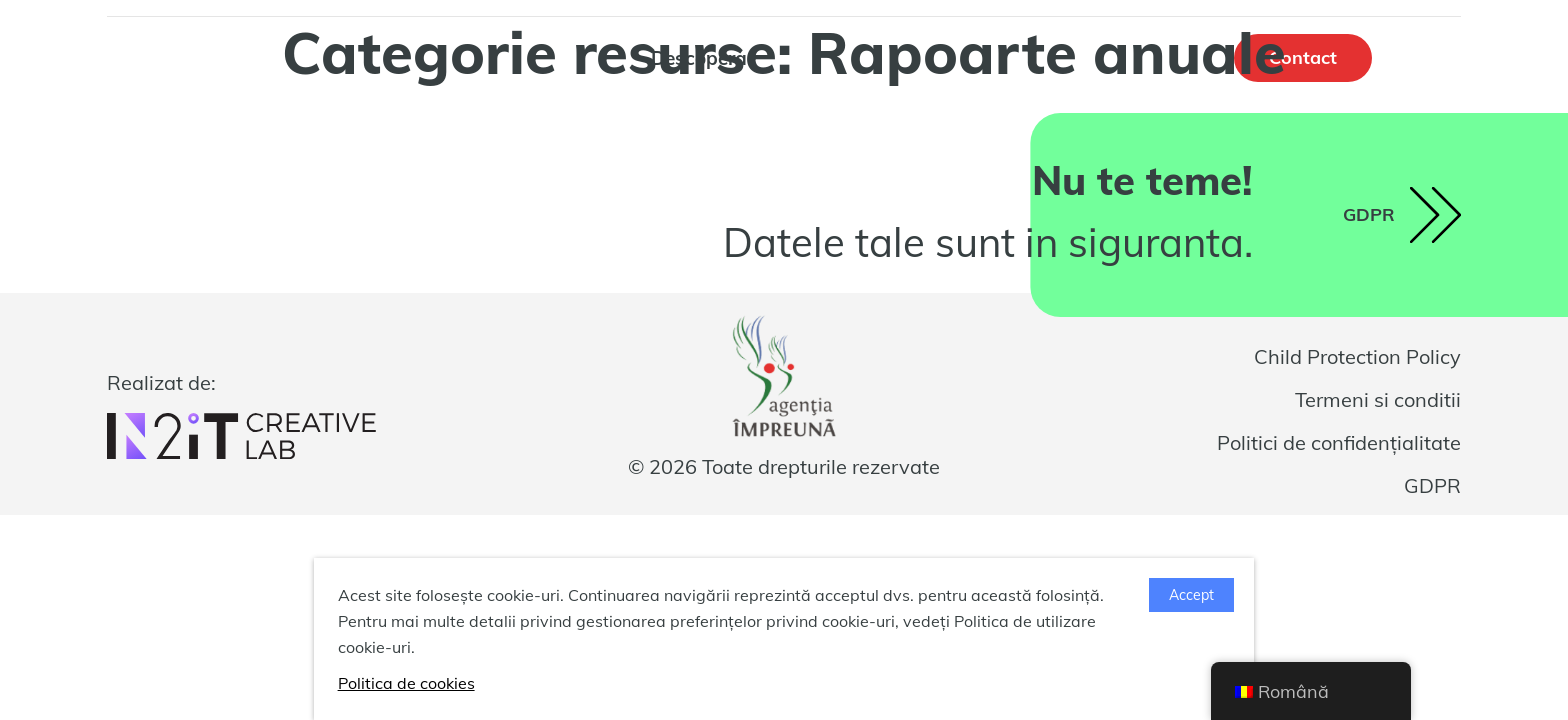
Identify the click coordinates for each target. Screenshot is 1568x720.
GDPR (1432, 485)
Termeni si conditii (1378, 399)
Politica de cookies (406, 683)
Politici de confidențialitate (1339, 442)
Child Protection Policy (1357, 356)
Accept (1191, 595)
